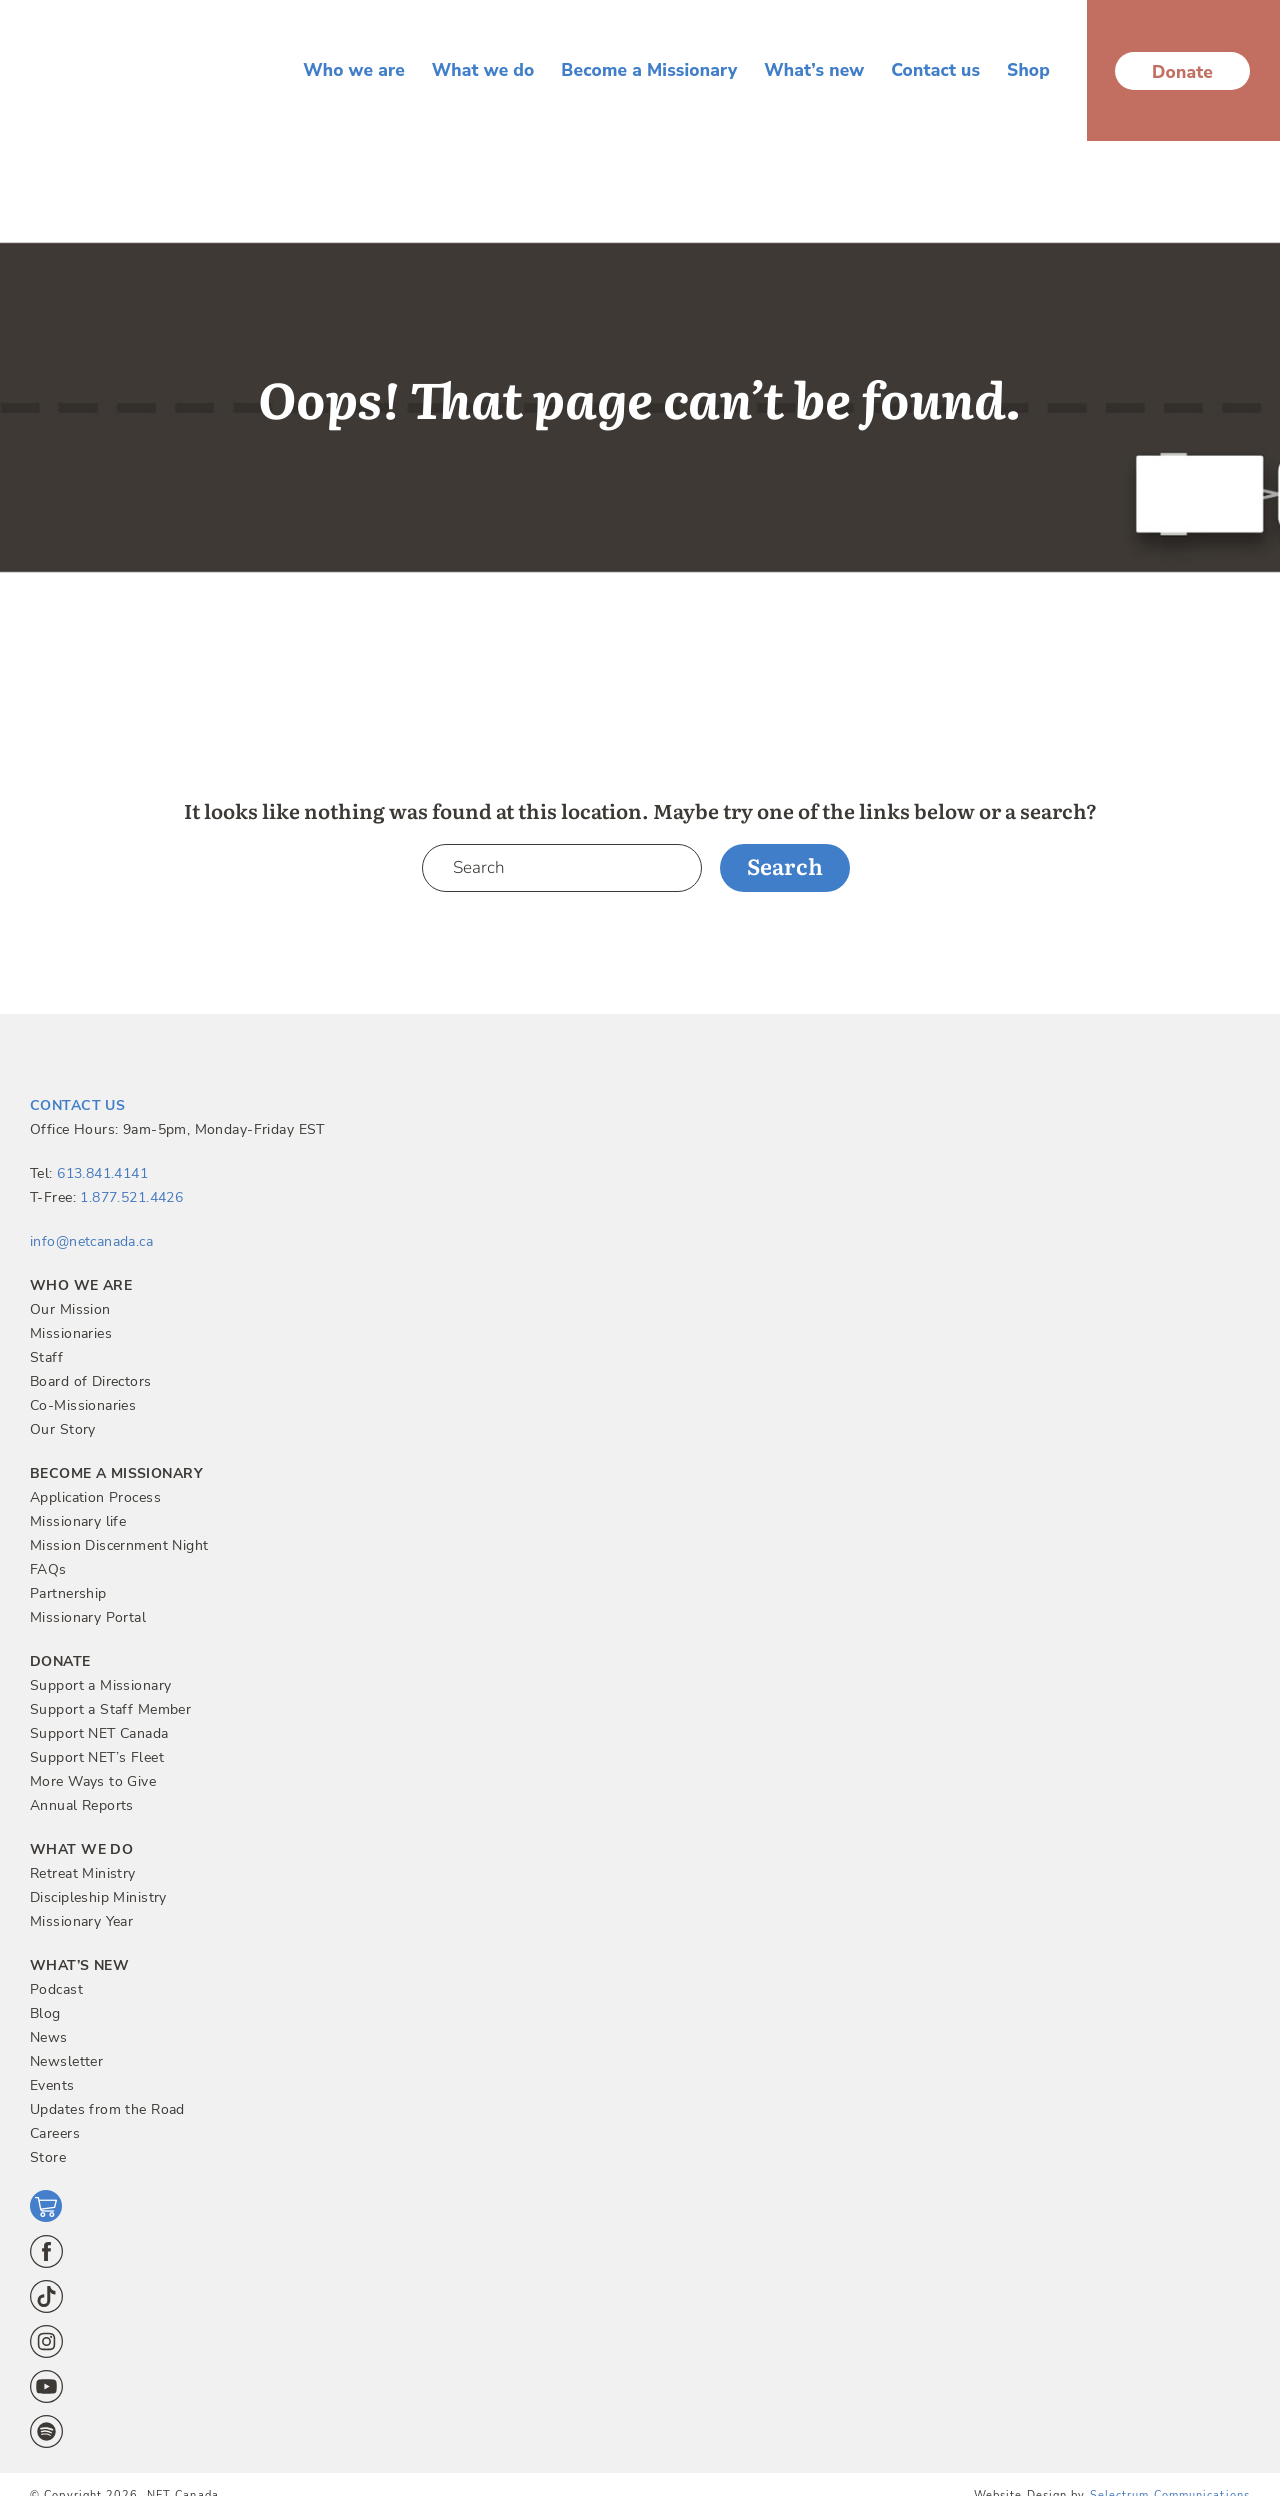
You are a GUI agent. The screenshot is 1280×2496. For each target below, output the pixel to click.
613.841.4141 (102, 1173)
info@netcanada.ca (91, 1241)
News (49, 2037)
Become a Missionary (649, 70)
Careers (55, 2133)
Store (48, 2157)
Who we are (354, 70)
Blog (45, 2013)
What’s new (814, 70)
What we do (483, 70)
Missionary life (78, 1521)
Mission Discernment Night (119, 1545)
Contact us (935, 70)
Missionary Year (81, 1921)
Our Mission (70, 1309)
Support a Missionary (100, 1685)
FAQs (48, 1569)
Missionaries (71, 1333)
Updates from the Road (107, 2109)
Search (785, 865)
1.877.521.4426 (131, 1197)
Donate (1182, 72)
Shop (1028, 70)
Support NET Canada (99, 1733)
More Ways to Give (93, 1781)
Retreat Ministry (83, 1873)
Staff (46, 1357)
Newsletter (66, 2061)
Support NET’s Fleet (97, 1757)
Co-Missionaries (83, 1405)
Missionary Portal (88, 1617)
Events (52, 2085)
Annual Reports (82, 1805)
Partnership (68, 1593)
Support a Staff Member (110, 1709)
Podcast (56, 1989)
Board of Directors (91, 1381)
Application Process (95, 1497)
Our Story (63, 1429)
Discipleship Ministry (98, 1897)
